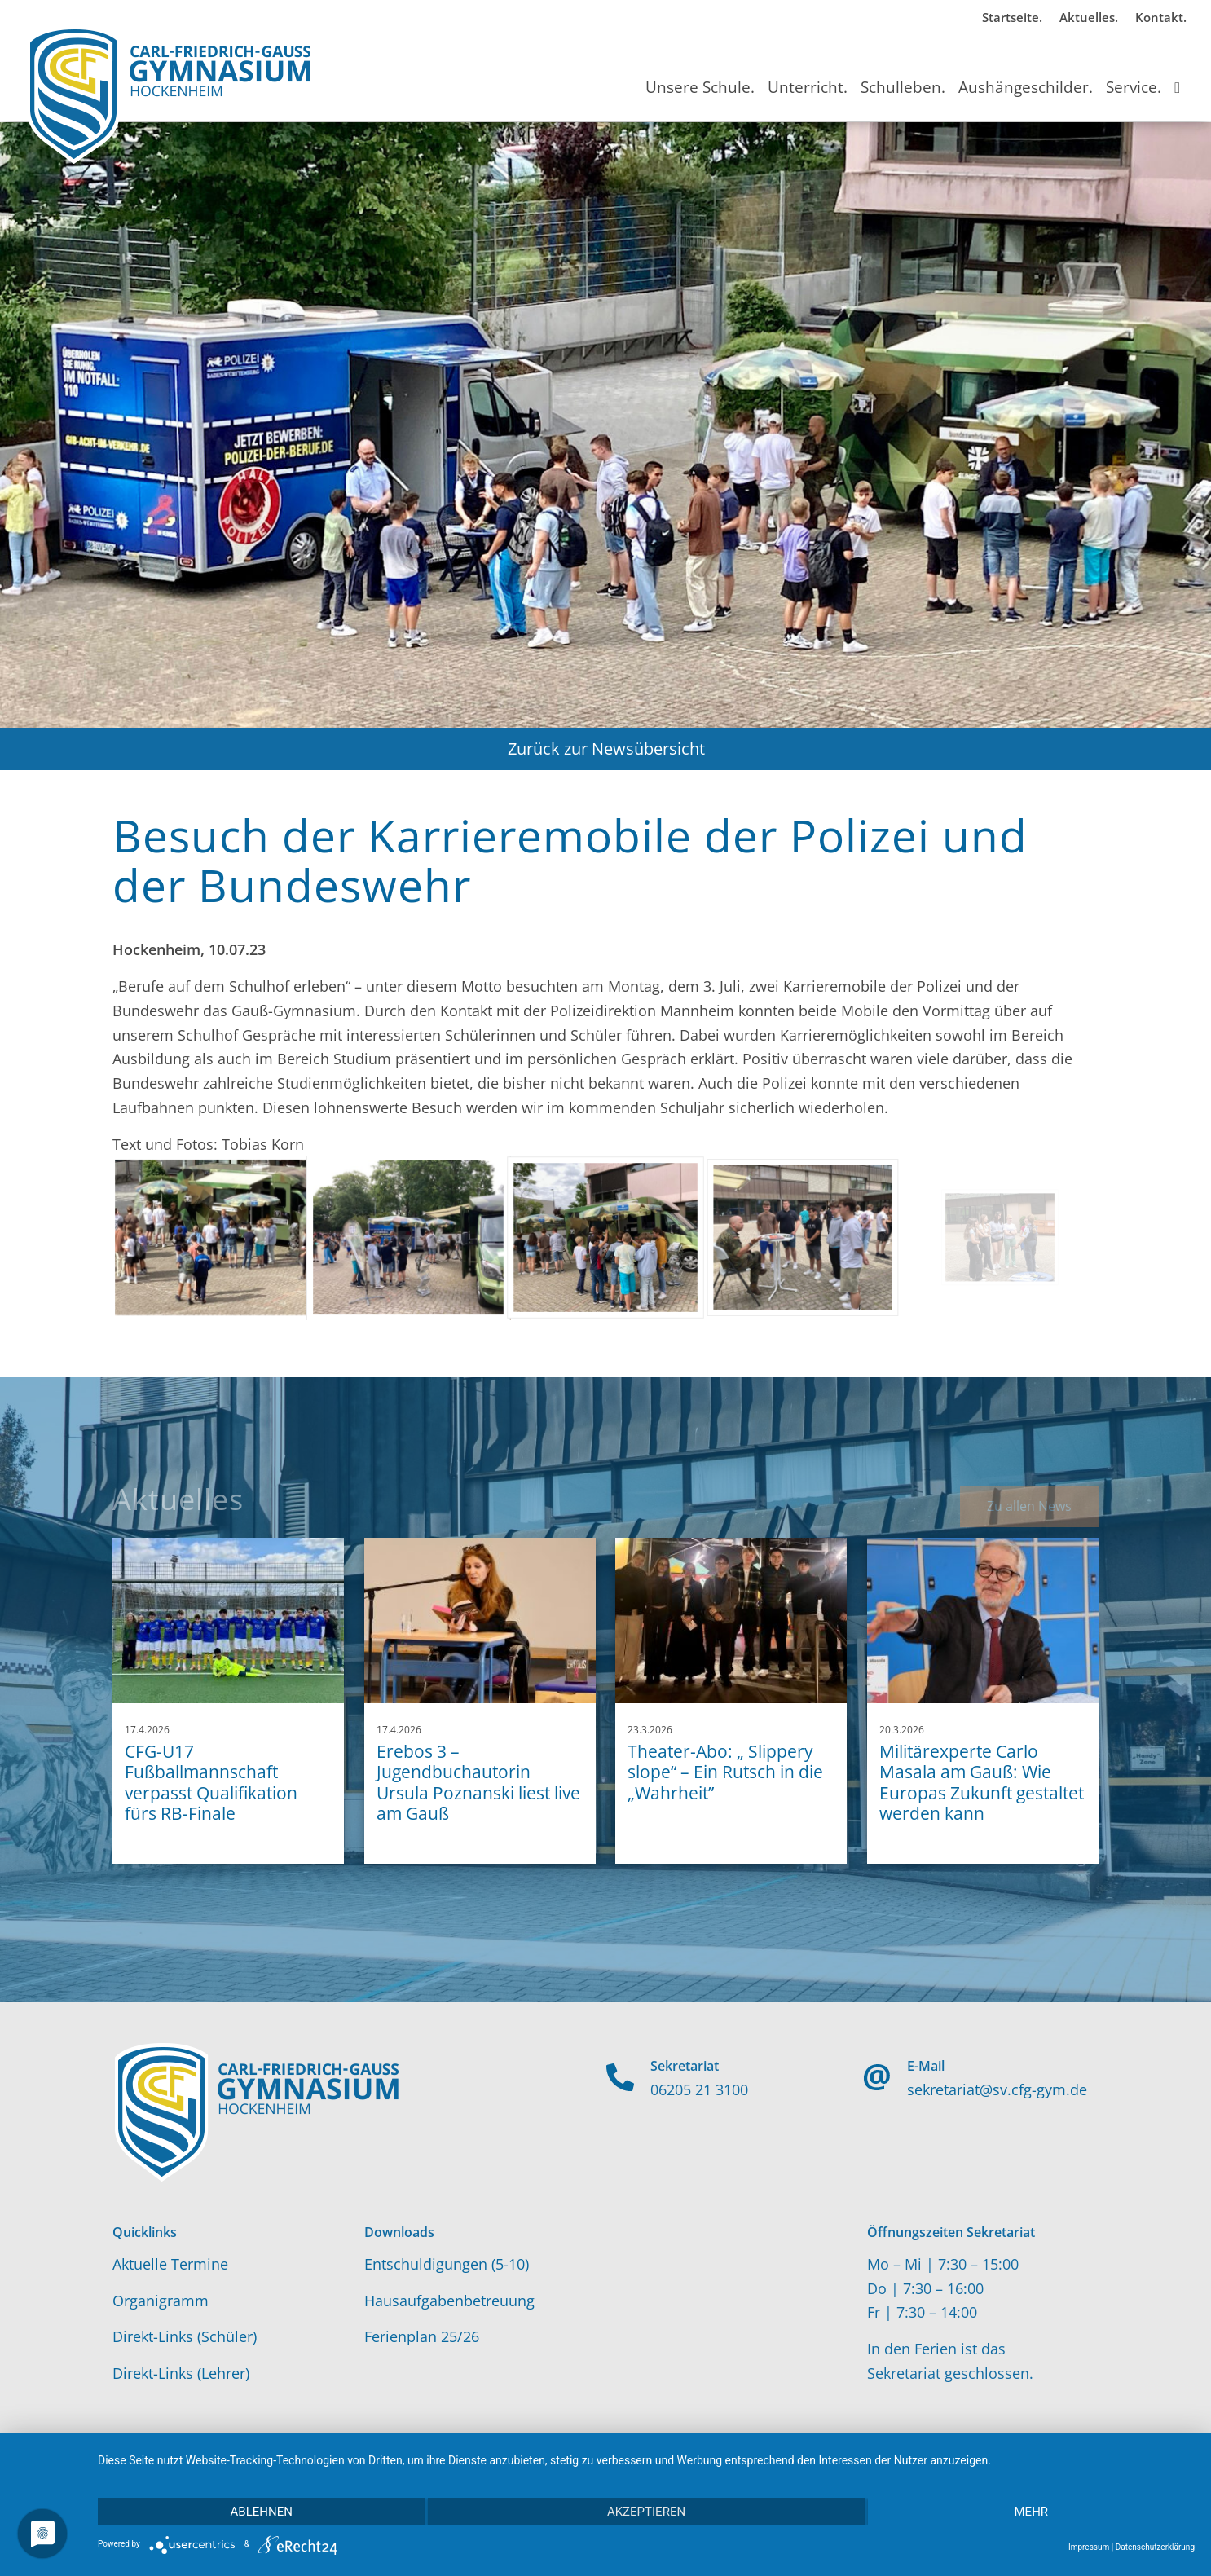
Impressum (1088, 2547)
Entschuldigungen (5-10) (446, 2264)
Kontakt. (1161, 17)
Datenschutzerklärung (1155, 2547)
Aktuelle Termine (170, 2264)
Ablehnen (262, 2511)
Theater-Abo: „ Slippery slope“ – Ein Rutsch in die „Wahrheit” (725, 1771)
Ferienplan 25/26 (421, 2336)
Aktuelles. (1088, 17)
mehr (1032, 2511)
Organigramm (160, 2300)
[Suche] (1177, 72)
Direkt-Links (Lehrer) (180, 2373)
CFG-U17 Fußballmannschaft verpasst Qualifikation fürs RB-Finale (211, 1782)
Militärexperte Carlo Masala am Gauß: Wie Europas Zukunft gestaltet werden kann (981, 1782)
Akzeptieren (646, 2511)
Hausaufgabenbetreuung (449, 2300)
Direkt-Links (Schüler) (184, 2336)
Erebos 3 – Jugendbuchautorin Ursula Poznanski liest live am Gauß (478, 1782)
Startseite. (1012, 17)
